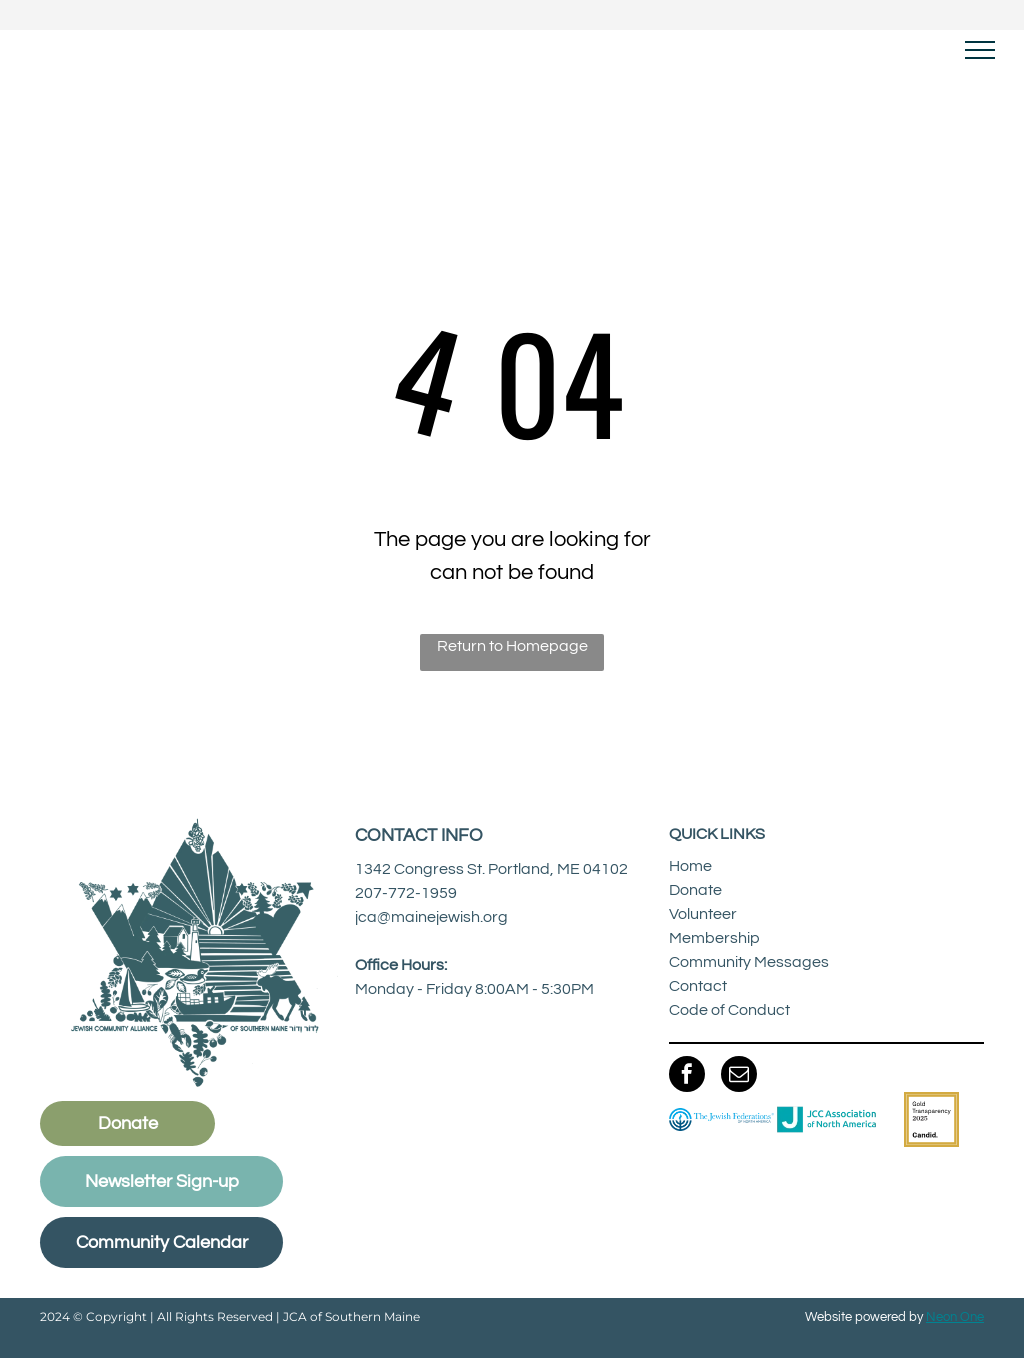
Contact (698, 986)
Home (690, 866)
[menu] (980, 50)
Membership (714, 938)
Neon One (955, 1317)
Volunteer (703, 914)
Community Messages (749, 962)
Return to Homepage (512, 646)
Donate (695, 890)
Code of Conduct (729, 1010)
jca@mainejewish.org (431, 917)
